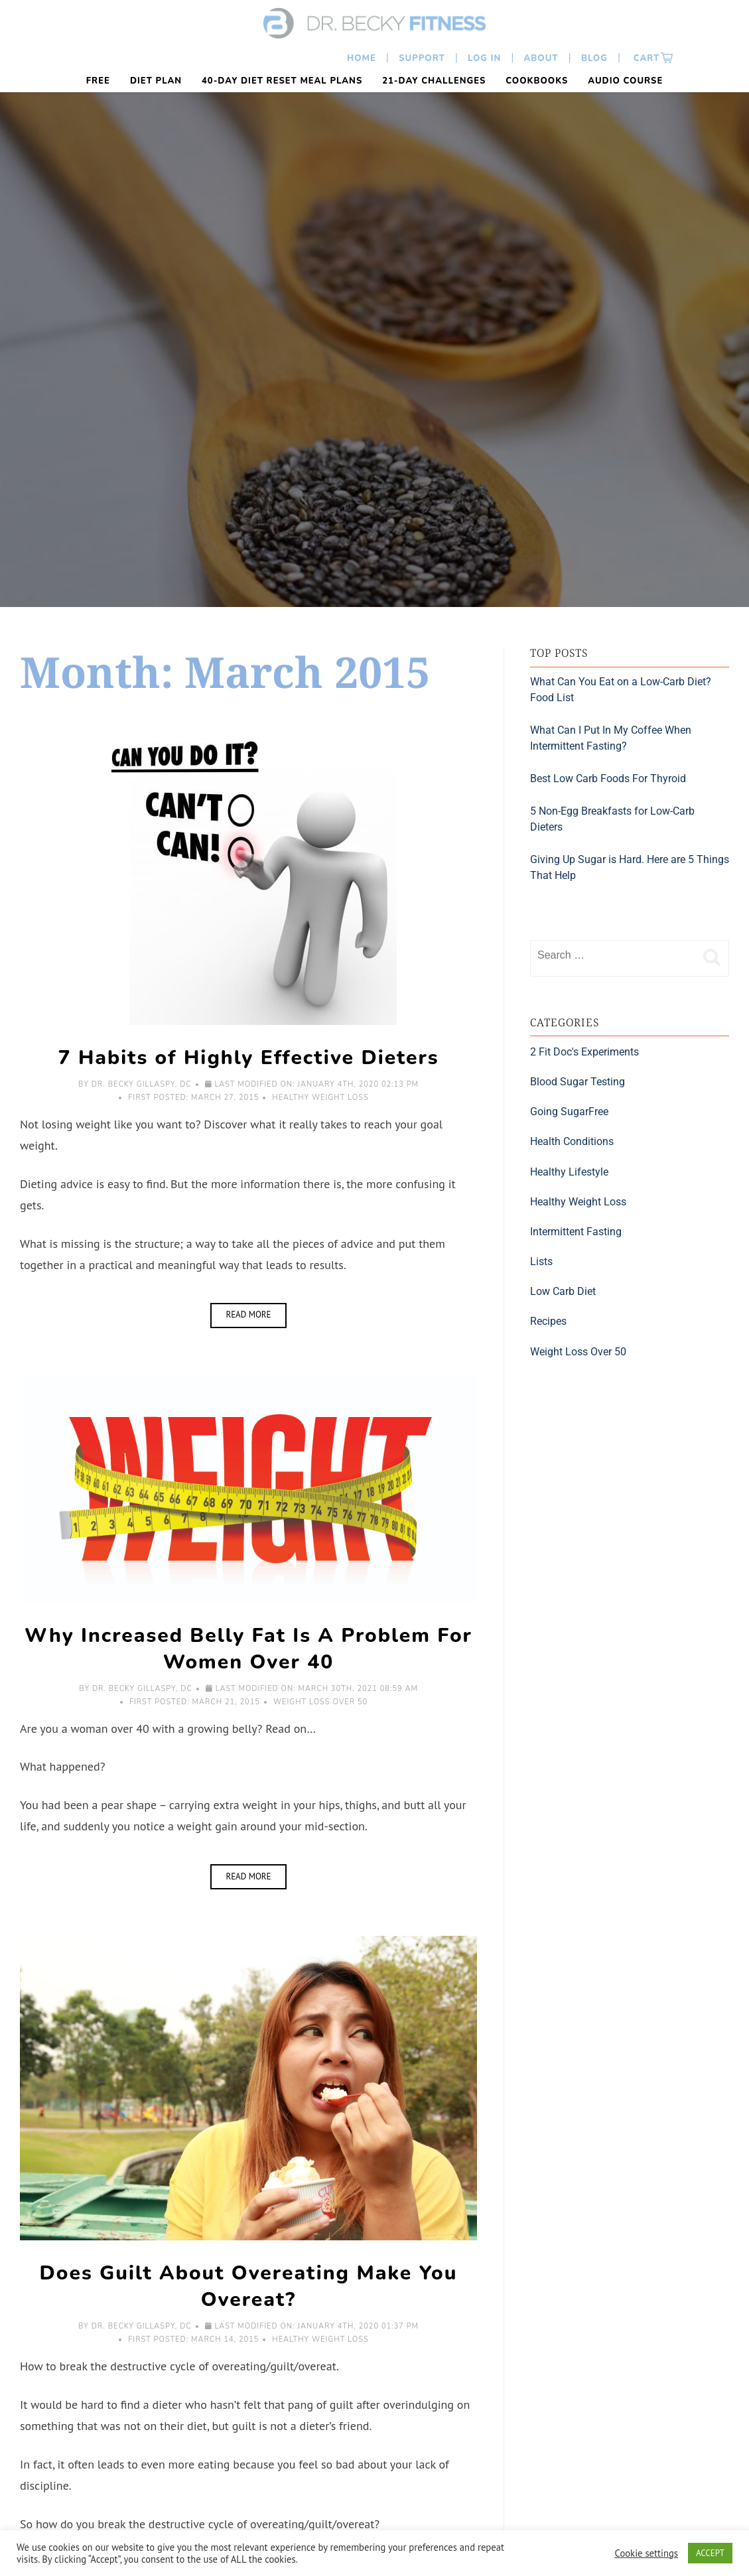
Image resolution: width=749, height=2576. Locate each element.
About (541, 58)
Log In (484, 58)
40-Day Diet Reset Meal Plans (282, 81)
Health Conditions (572, 1141)
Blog (594, 58)
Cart (644, 58)
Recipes (548, 1321)
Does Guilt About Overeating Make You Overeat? (249, 2286)
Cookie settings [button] (646, 2553)
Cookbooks (537, 81)
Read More (256, 1312)
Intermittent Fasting (576, 1231)
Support (422, 58)
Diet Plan (156, 81)
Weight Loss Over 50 (320, 1702)
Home (361, 58)
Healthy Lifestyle (569, 1172)
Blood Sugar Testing (577, 1081)
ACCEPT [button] (710, 2553)
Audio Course (625, 81)
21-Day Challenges (434, 81)
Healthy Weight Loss (320, 1098)
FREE (98, 81)
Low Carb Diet (563, 1291)
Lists (541, 1261)
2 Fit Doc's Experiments (584, 1052)
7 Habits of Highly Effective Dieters (248, 1057)
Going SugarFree (569, 1111)
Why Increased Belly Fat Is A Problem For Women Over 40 (248, 1649)
